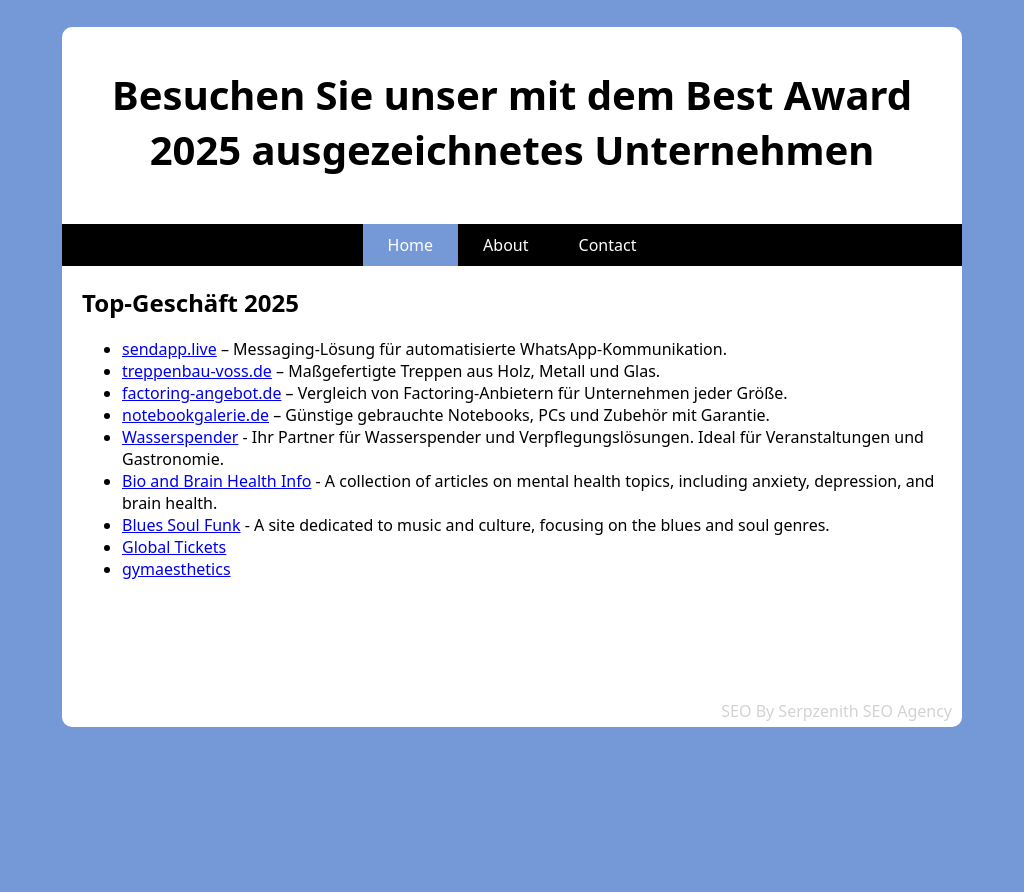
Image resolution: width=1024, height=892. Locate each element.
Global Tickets (174, 547)
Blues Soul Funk (181, 525)
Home (411, 245)
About (505, 245)
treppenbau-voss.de (197, 371)
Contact (608, 245)
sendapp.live (169, 349)
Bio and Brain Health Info (216, 481)
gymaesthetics (176, 569)
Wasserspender (180, 437)
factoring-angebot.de (201, 393)
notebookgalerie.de (195, 415)
